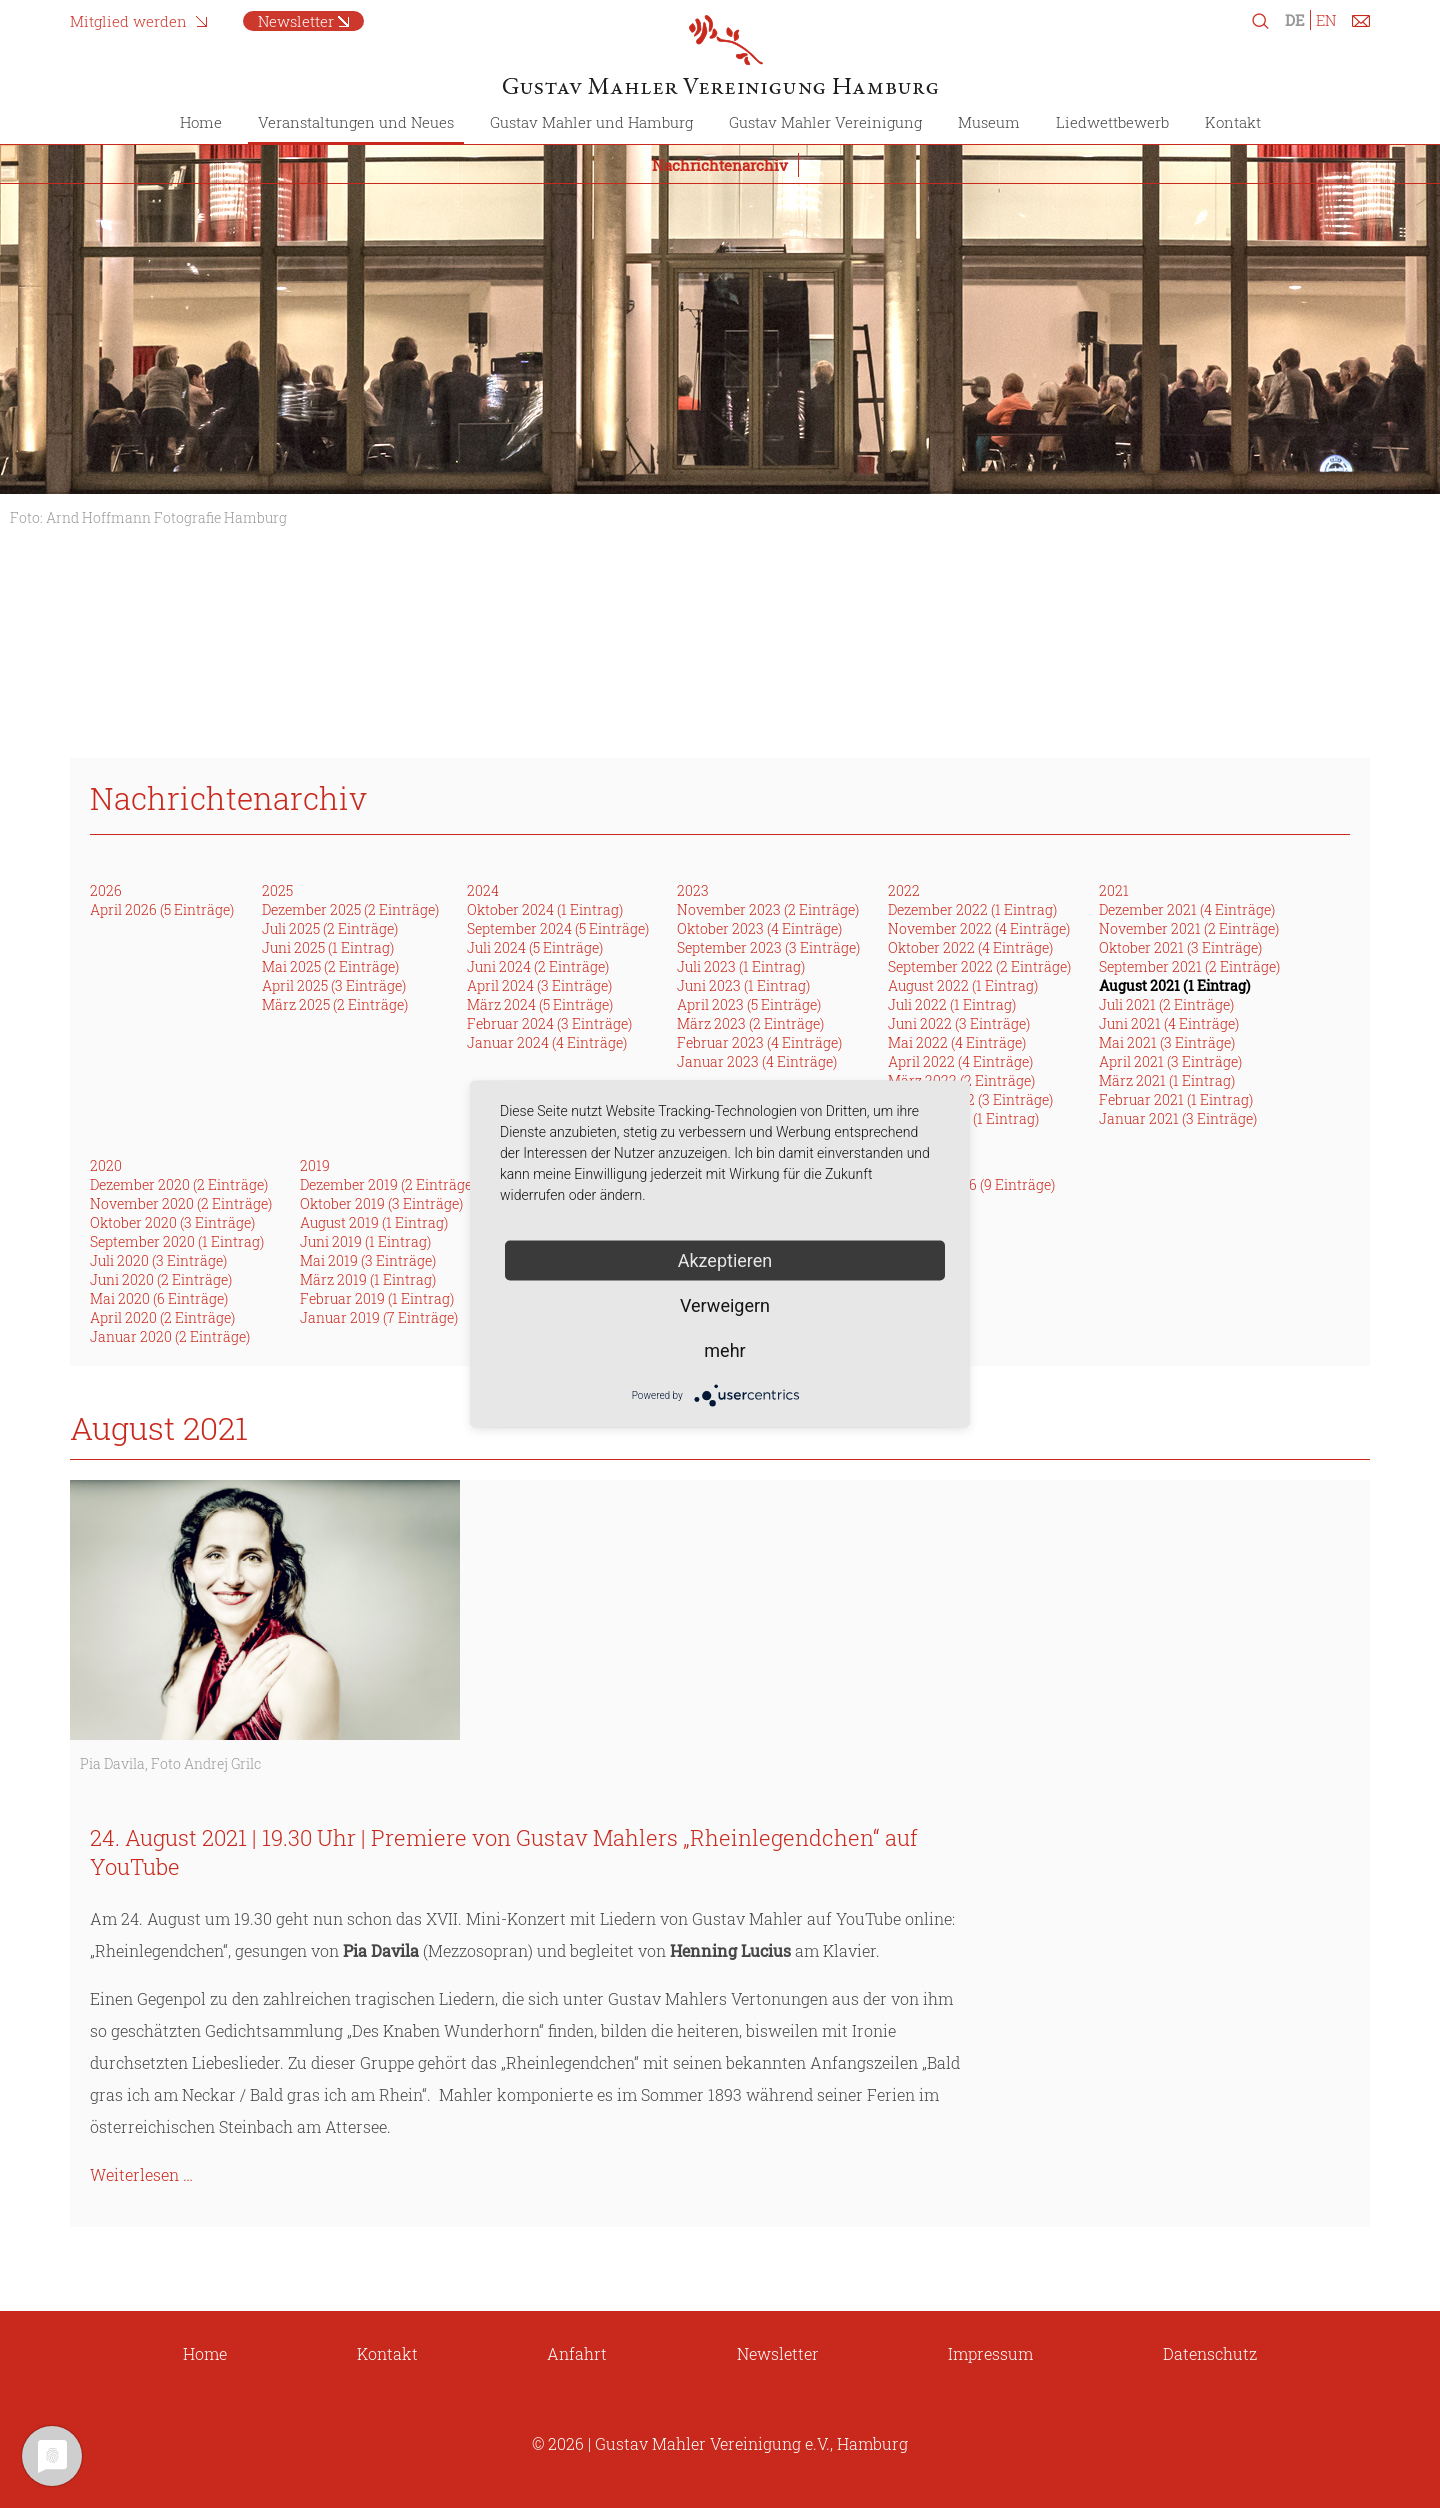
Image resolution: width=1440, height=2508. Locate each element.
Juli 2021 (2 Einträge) (1166, 1004)
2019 (315, 1165)
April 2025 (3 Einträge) (334, 985)
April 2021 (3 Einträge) (1170, 1061)
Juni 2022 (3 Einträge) (959, 1023)
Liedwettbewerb (1112, 122)
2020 (106, 1165)
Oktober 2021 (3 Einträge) (1180, 947)
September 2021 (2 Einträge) (1189, 966)
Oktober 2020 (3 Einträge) (172, 1222)
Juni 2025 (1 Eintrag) (328, 947)
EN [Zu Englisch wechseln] (1326, 20)
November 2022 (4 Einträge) (979, 928)
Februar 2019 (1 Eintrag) (377, 1298)
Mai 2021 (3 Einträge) (1167, 1042)
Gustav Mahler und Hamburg (591, 122)
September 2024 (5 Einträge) (558, 928)
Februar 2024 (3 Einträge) (549, 1023)
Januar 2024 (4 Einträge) (547, 1042)
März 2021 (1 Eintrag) (1167, 1080)
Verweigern (725, 1305)
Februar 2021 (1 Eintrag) (1176, 1099)
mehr (724, 1350)
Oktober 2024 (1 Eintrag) (545, 909)
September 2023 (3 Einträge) (768, 947)
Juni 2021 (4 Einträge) (1169, 1023)
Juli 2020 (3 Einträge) (158, 1260)
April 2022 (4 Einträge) (960, 1061)
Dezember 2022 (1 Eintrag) (972, 909)
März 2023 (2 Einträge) (750, 1023)
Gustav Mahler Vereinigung (825, 122)
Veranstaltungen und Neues (356, 122)
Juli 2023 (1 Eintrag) (741, 966)
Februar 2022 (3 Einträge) (970, 1099)
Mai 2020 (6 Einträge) (159, 1298)
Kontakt (1233, 122)
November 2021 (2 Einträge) (1189, 928)
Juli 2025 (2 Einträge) (330, 928)
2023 (693, 890)
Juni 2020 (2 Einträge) (161, 1279)
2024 (483, 890)
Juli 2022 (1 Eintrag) (952, 1004)
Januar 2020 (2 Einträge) (170, 1336)
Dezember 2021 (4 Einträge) (1187, 909)
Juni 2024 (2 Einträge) (538, 966)
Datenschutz (1210, 2353)
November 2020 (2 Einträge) (181, 1203)
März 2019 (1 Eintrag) (368, 1279)
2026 (106, 890)
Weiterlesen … (141, 2174)
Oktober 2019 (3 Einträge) (381, 1203)
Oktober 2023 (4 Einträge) (759, 928)
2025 (277, 890)
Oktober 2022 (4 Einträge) (970, 947)
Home (201, 122)
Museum (989, 122)
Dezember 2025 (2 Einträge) (350, 909)
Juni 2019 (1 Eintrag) (365, 1241)
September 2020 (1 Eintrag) (177, 1241)
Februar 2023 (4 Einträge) (759, 1042)
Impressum (990, 2353)
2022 (904, 890)
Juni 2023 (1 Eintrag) (743, 985)
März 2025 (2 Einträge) (335, 1004)
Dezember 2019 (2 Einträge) (388, 1184)
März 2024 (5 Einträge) (540, 1004)
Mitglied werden (128, 21)
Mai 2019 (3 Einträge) (368, 1260)
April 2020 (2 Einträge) (162, 1317)
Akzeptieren (725, 1260)
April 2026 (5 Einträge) (162, 909)
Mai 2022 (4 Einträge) (957, 1042)
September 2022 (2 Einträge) (979, 966)
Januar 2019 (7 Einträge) (379, 1317)
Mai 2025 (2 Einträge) (330, 966)
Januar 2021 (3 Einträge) (1178, 1118)
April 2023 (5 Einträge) (749, 1004)
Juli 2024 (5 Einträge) (535, 947)
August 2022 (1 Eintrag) (963, 985)
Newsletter (296, 21)
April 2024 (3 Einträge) (539, 985)
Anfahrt (577, 2353)
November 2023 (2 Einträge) (768, 909)
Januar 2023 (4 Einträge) (757, 1061)
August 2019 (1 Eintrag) (374, 1222)
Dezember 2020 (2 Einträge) (179, 1184)
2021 (1114, 890)
